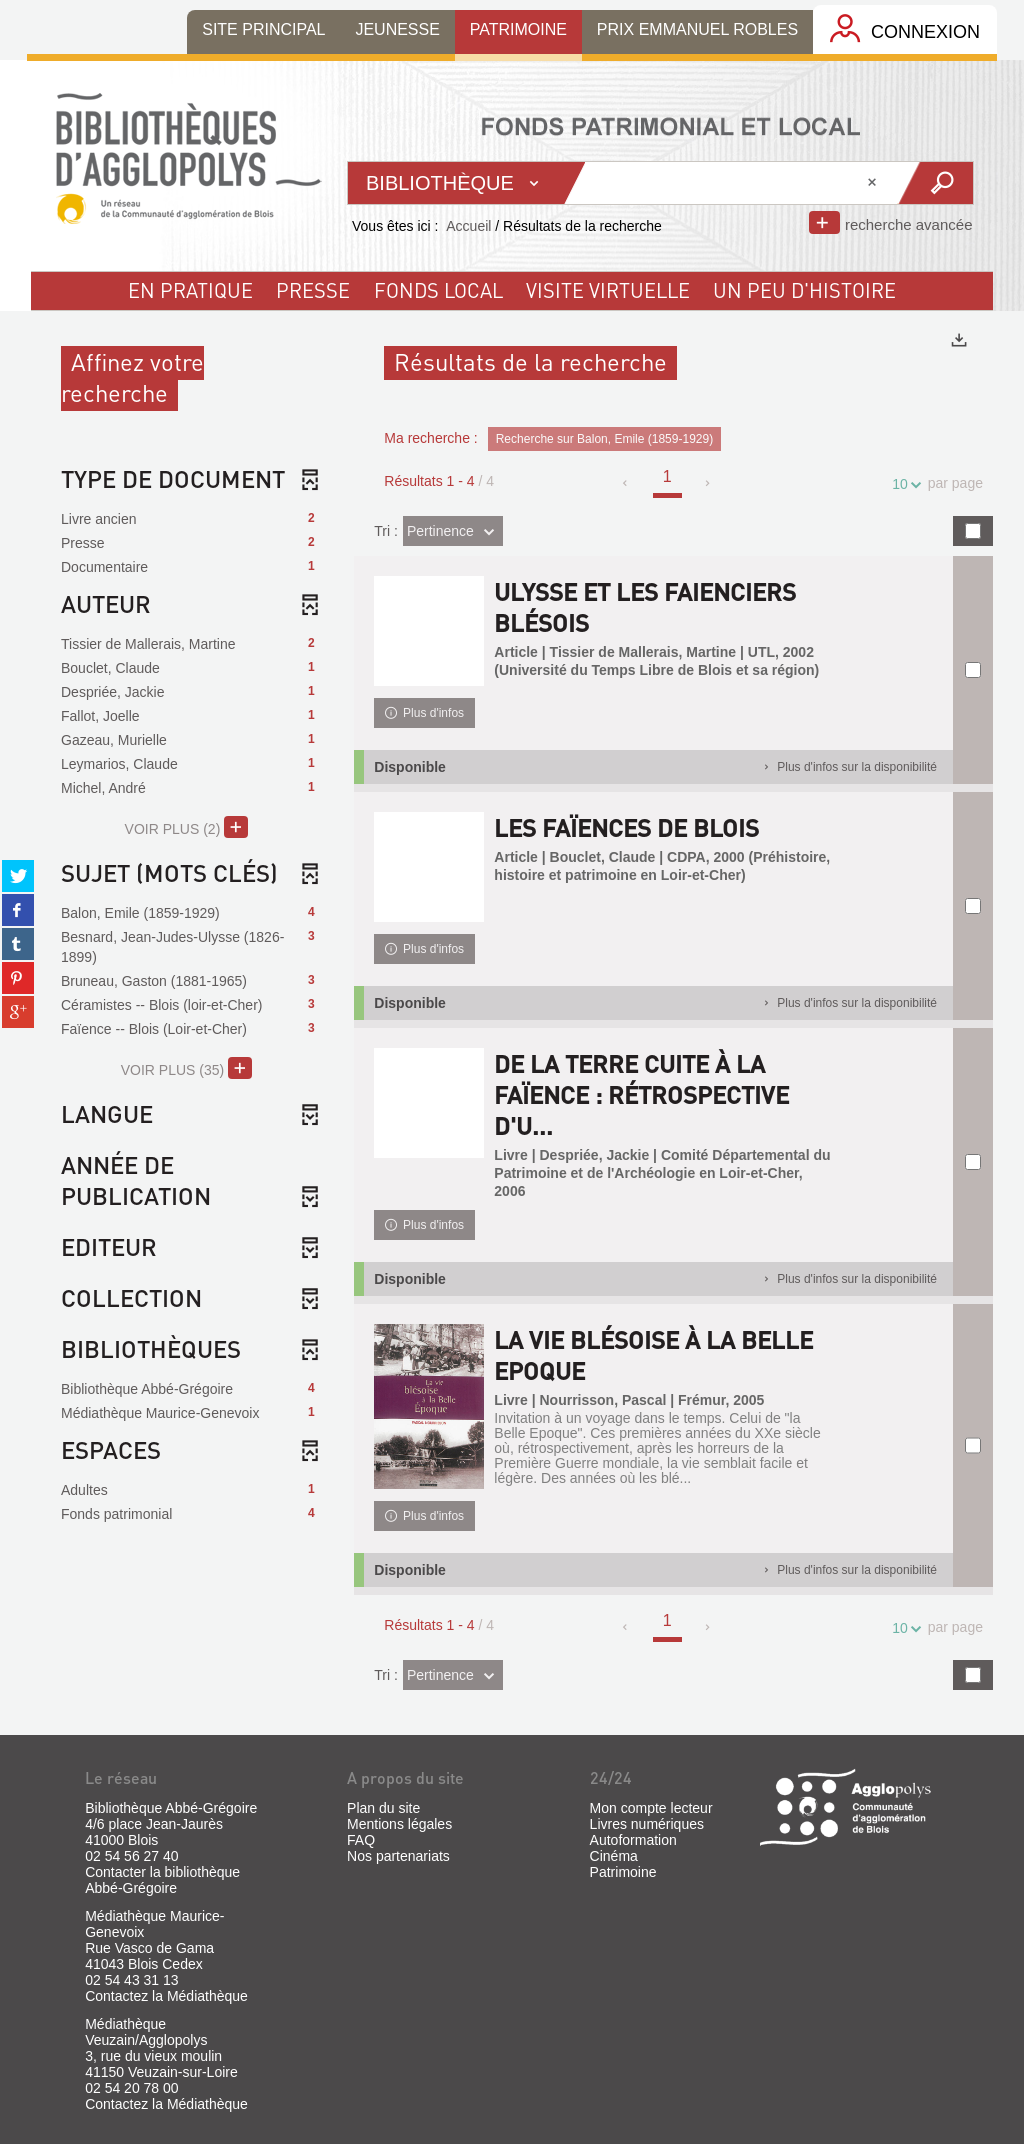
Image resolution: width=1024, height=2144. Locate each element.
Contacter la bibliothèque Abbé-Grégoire (162, 1880)
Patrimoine (623, 1872)
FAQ (361, 1840)
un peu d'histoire (804, 290)
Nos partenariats (398, 1856)
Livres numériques (647, 1824)
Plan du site (383, 1808)
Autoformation (633, 1840)
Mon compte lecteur (651, 1808)
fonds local (438, 290)
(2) (186, 827)
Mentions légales (399, 1824)
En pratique (190, 290)
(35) (186, 1068)
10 (903, 484)
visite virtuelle (608, 290)
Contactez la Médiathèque (166, 1996)
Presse (313, 290)
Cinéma (614, 1856)
